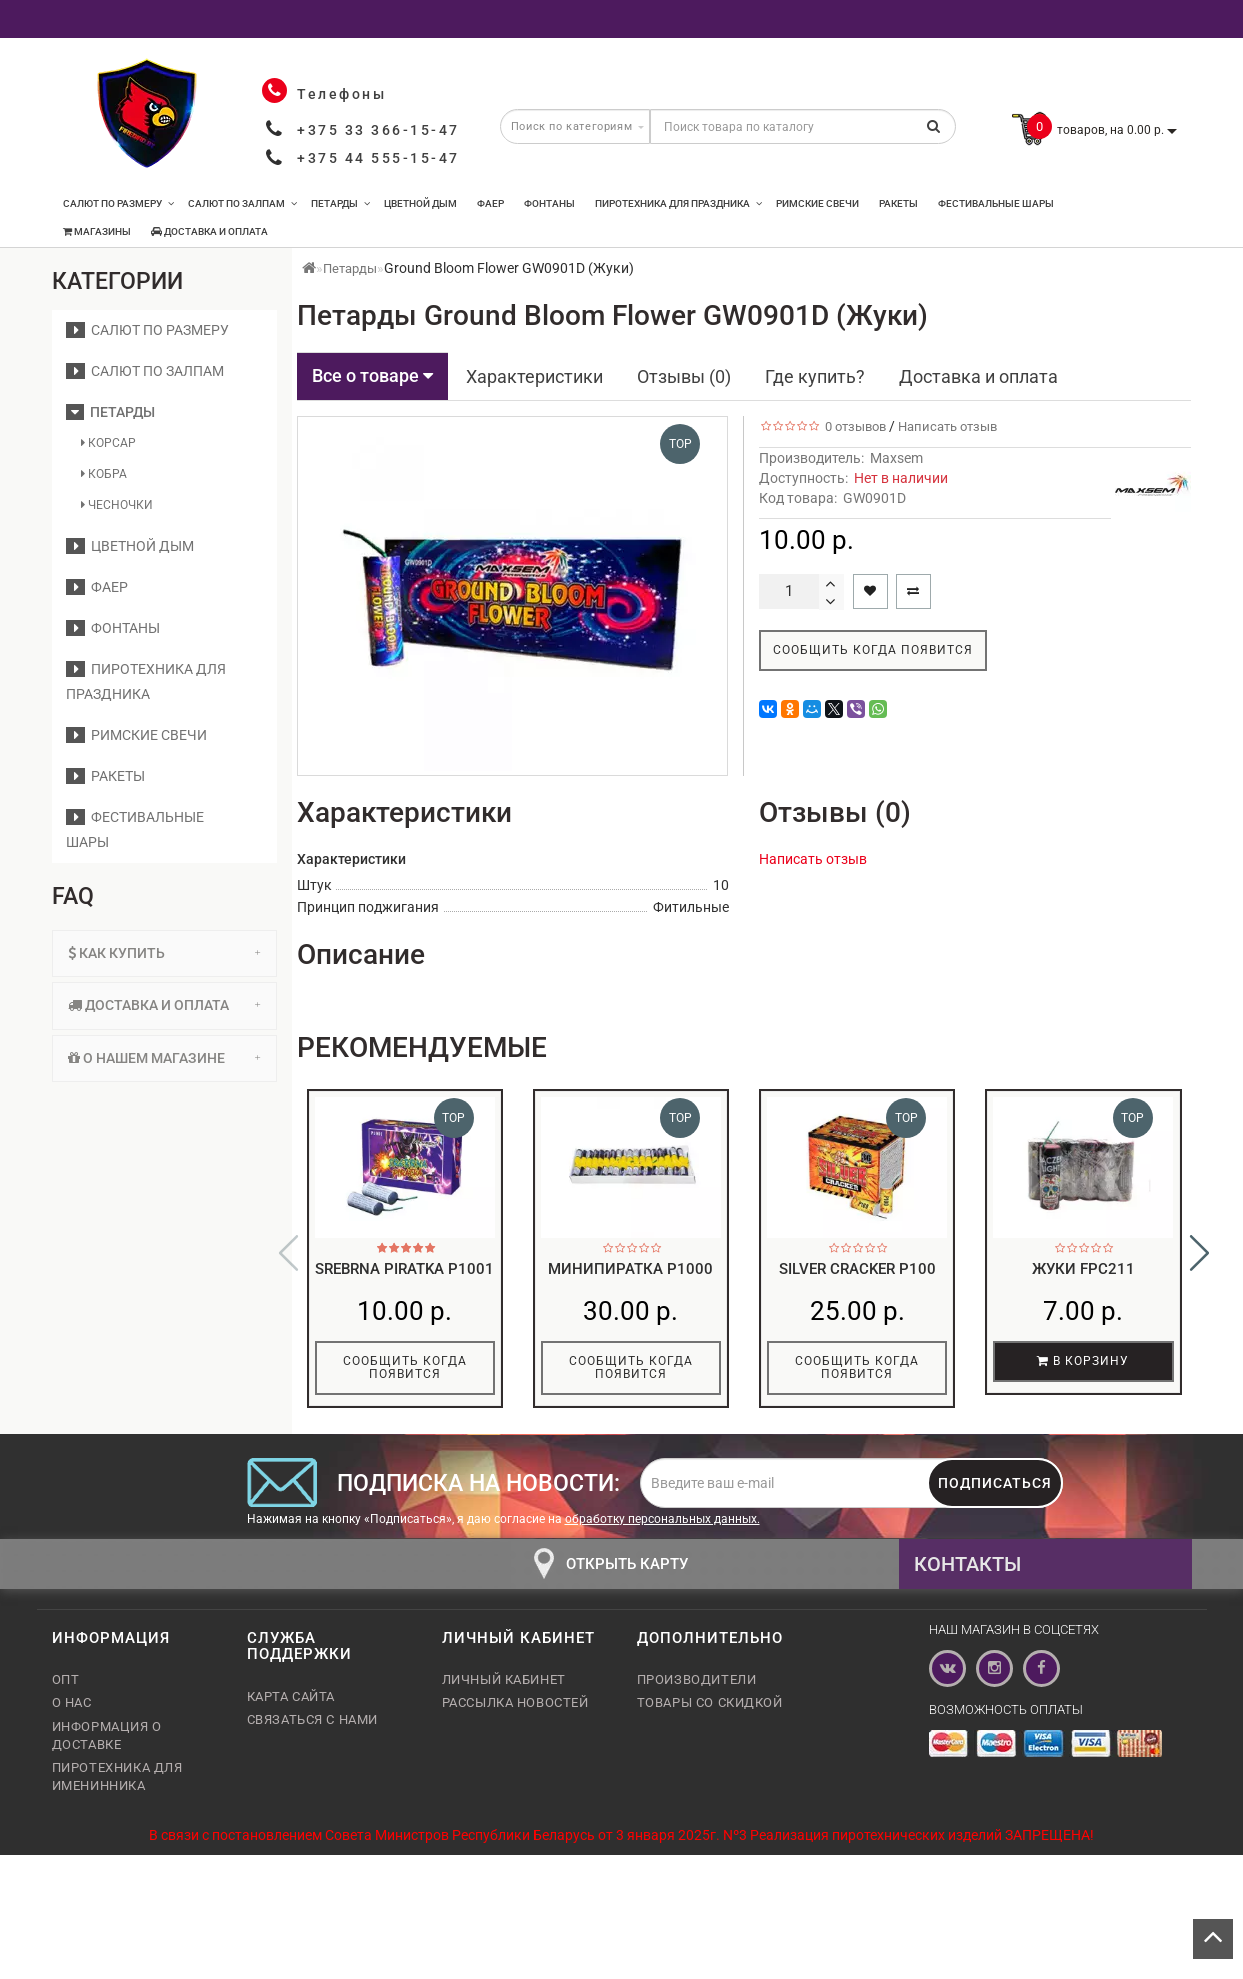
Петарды (340, 203)
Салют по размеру (118, 203)
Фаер (490, 203)
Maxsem (896, 458)
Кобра (104, 474)
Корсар (108, 443)
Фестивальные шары (996, 203)
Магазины (97, 231)
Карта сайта (291, 1706)
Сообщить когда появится (873, 650)
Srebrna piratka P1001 (404, 1269)
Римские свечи (817, 203)
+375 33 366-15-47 (378, 130)
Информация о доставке (107, 1745)
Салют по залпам (242, 203)
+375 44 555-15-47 (378, 158)
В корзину (1083, 1361)
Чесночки (117, 505)
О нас (72, 1712)
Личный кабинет (504, 1689)
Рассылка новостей (515, 1712)
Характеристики (534, 376)
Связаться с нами (313, 1729)
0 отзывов (852, 426)
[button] (1199, 1258)
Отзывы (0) (684, 376)
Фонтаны (549, 203)
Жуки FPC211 (1083, 1269)
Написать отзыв (947, 426)
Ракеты (898, 203)
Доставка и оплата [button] (164, 1005)
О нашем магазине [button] (164, 1058)
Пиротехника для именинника (117, 1786)
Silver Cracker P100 (857, 1269)
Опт (66, 1689)
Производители (697, 1689)
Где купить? (815, 376)
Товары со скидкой (710, 1712)
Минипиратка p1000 (630, 1269)
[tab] (164, 953)
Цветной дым (420, 203)
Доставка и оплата (209, 231)
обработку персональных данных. (662, 1529)
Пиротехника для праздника (678, 203)
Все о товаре (372, 375)
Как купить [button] (164, 953)
